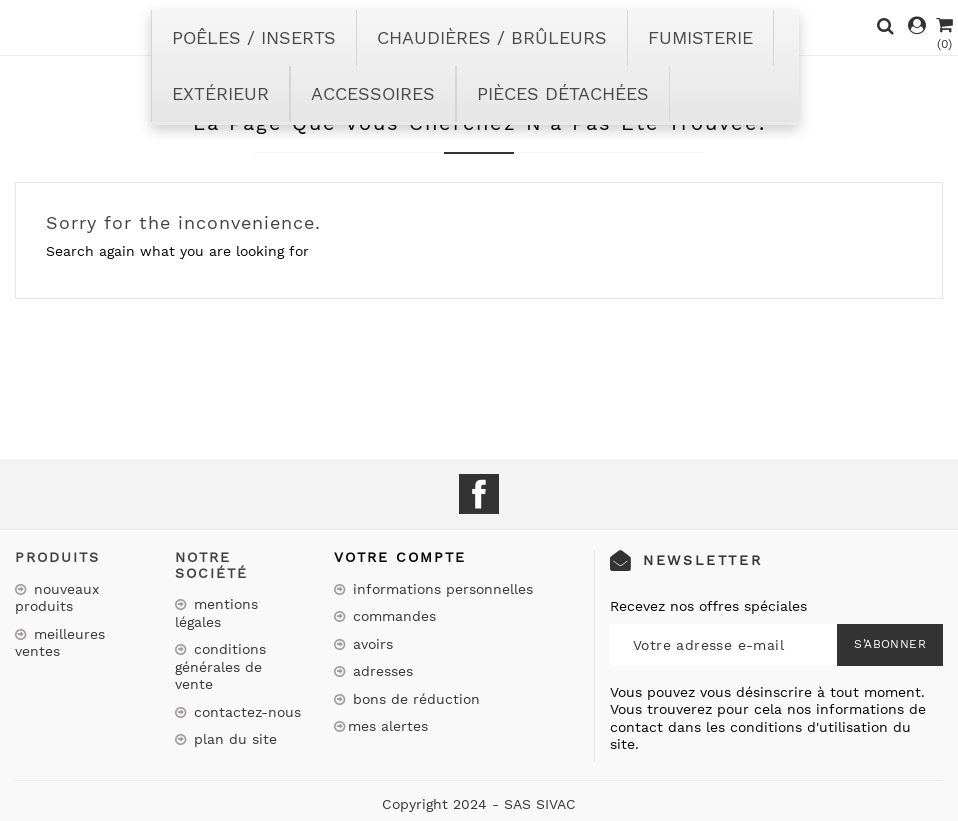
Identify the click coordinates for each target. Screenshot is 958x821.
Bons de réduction (414, 699)
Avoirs (370, 644)
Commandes (392, 616)
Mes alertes (388, 726)
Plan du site (233, 739)
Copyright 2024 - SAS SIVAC (479, 804)
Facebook (479, 494)
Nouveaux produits (57, 598)
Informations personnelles (440, 589)
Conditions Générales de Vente (220, 666)
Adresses (380, 671)
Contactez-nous (245, 712)
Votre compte (400, 557)
